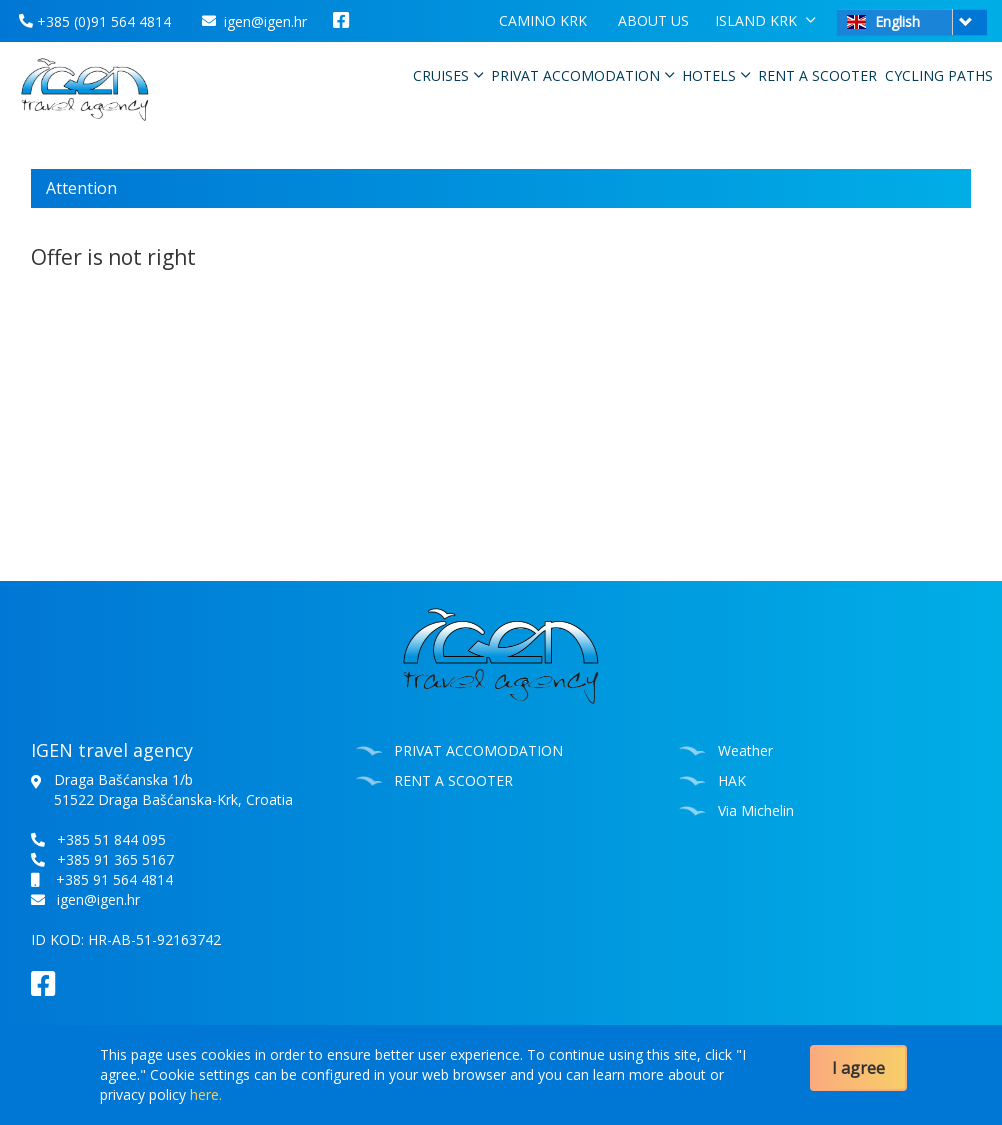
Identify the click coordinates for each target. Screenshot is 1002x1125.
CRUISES (448, 75)
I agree (858, 1068)
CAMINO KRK (543, 20)
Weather (745, 750)
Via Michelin (756, 810)
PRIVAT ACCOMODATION (582, 75)
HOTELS (716, 75)
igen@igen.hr (254, 21)
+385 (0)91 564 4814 (95, 21)
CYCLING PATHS (939, 75)
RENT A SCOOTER (817, 75)
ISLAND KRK (765, 20)
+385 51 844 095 (111, 839)
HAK (732, 780)
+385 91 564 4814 (114, 879)
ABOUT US (653, 20)
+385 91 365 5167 (115, 859)
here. (206, 1094)
